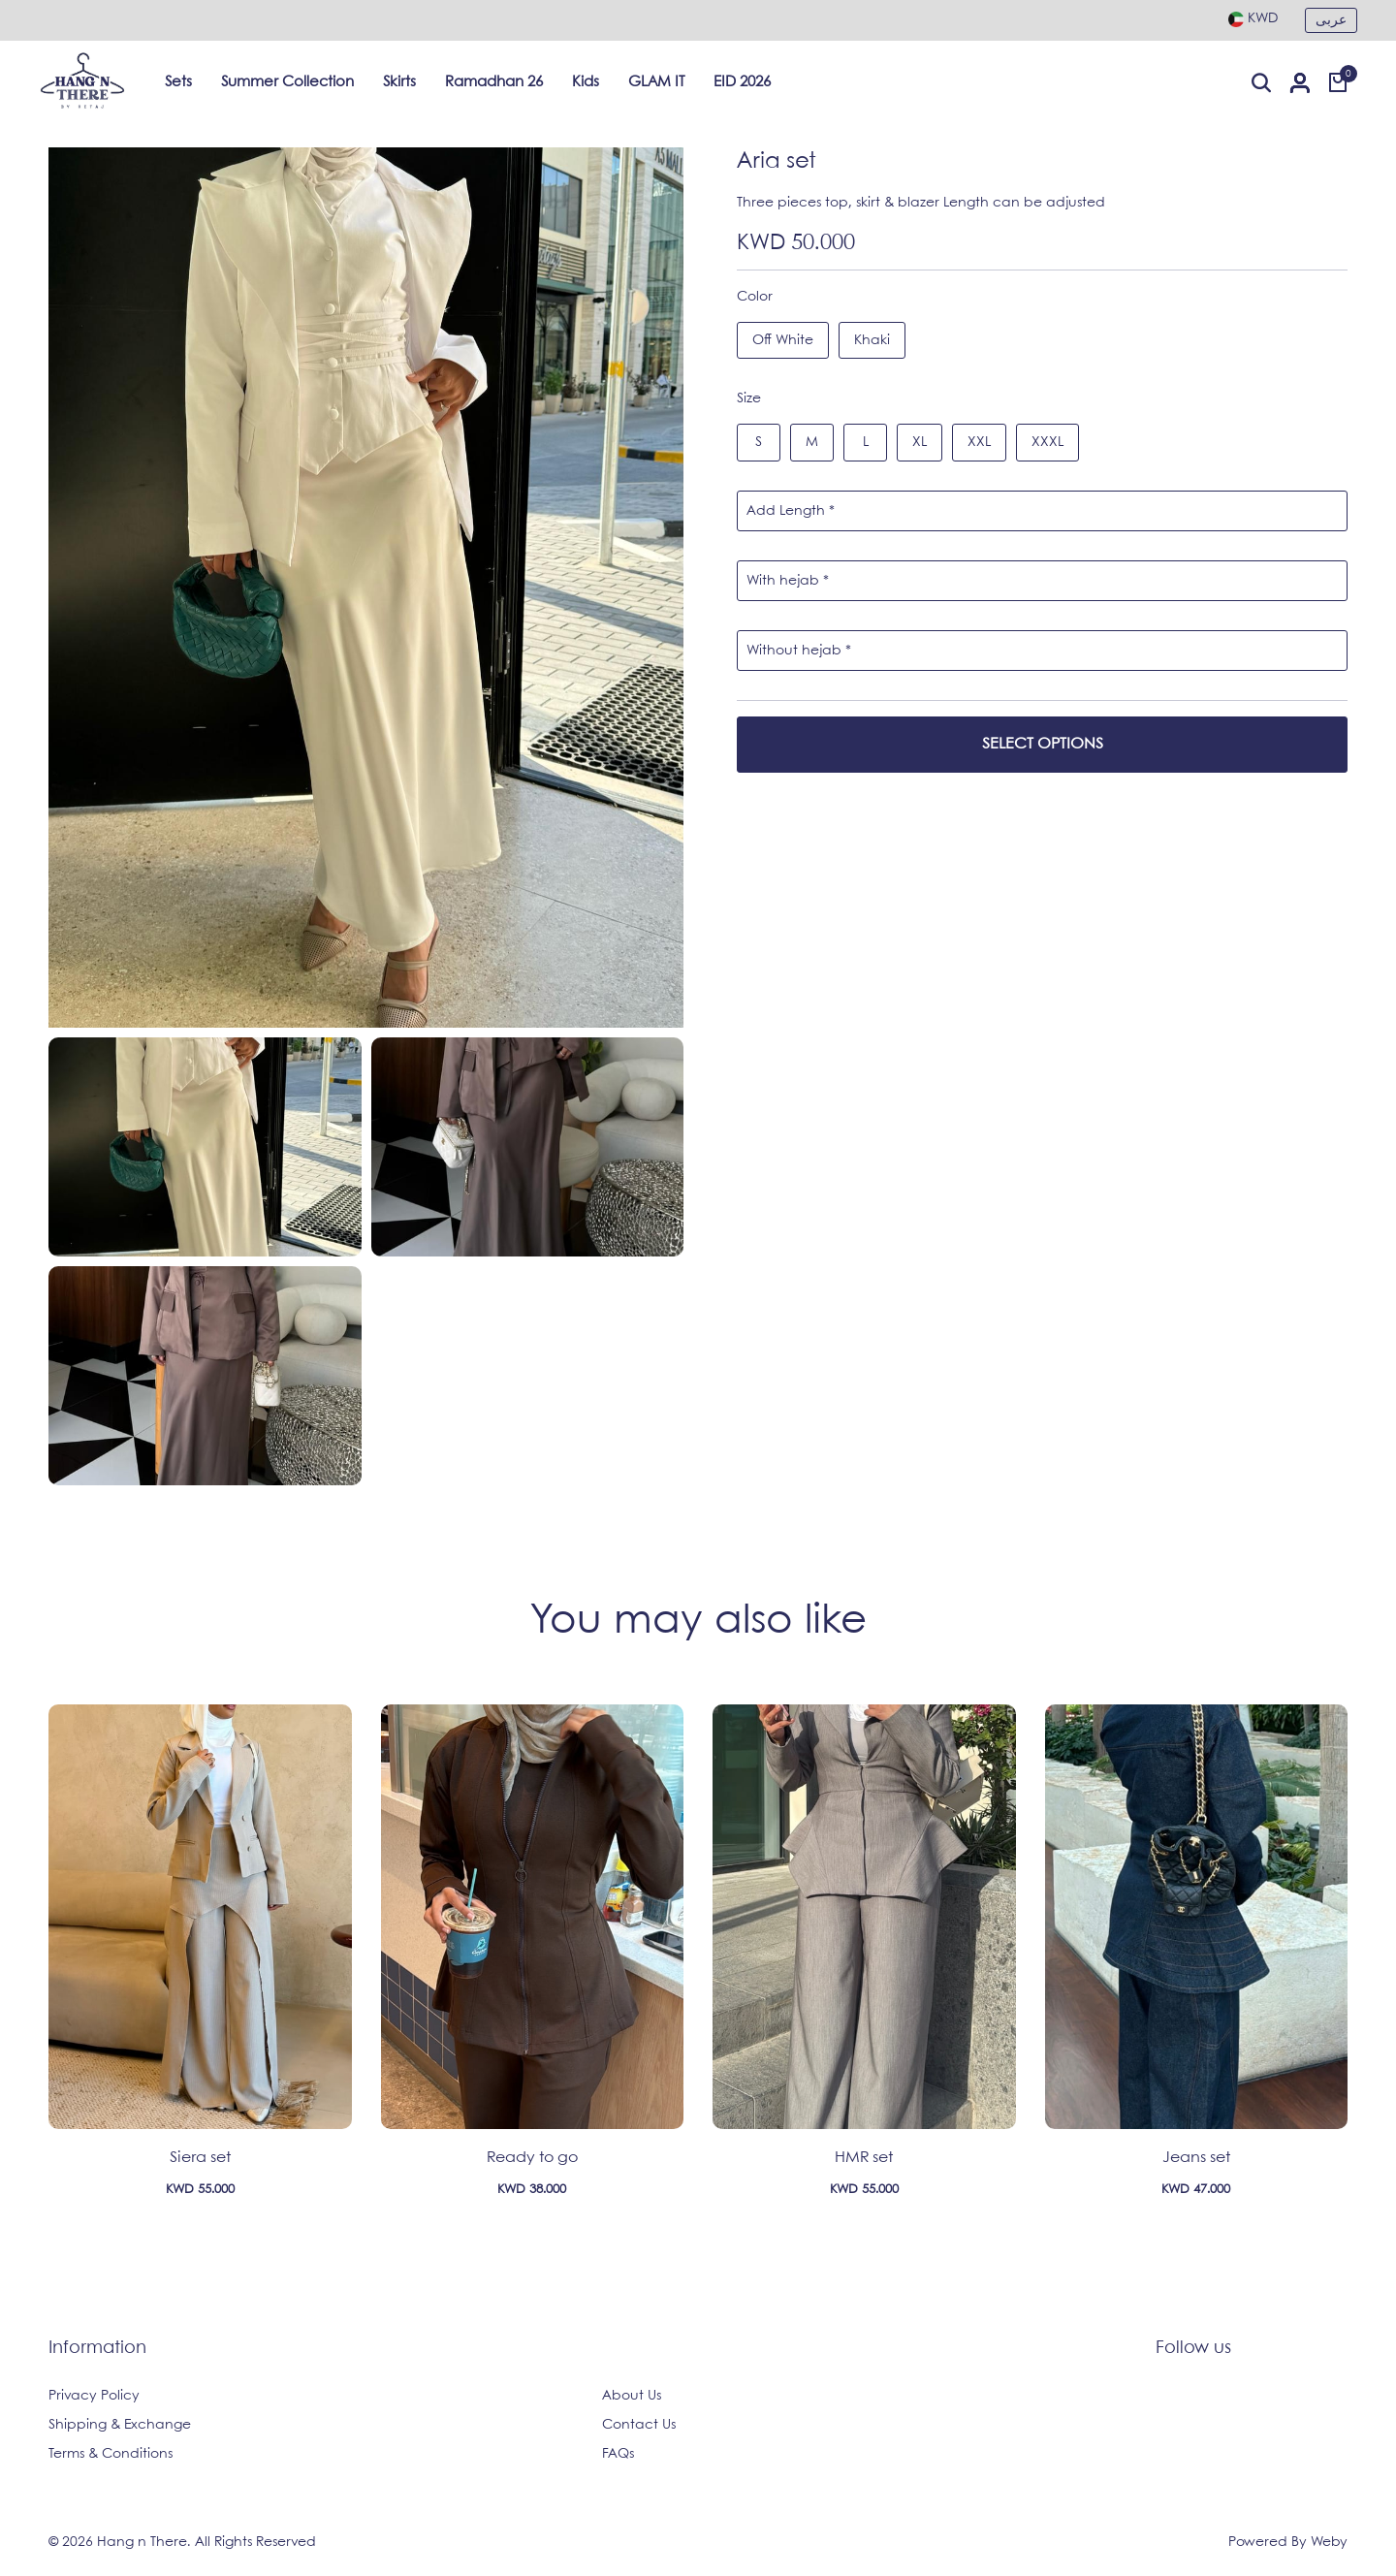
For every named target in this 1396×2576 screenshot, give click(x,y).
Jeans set (1196, 2157)
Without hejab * (798, 650)
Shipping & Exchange (119, 2425)
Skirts (399, 82)
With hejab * (787, 581)
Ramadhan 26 (494, 82)
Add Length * (790, 511)
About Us (631, 2395)
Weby (1329, 2542)
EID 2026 (742, 82)
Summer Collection (287, 82)
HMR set (864, 2157)
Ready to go (532, 2157)
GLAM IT (656, 82)
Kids (585, 82)
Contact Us (639, 2425)
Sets (178, 82)
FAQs (618, 2454)
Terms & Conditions (110, 2454)
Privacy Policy (94, 2395)
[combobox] (1253, 18)
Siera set (200, 2157)
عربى (1331, 20)
